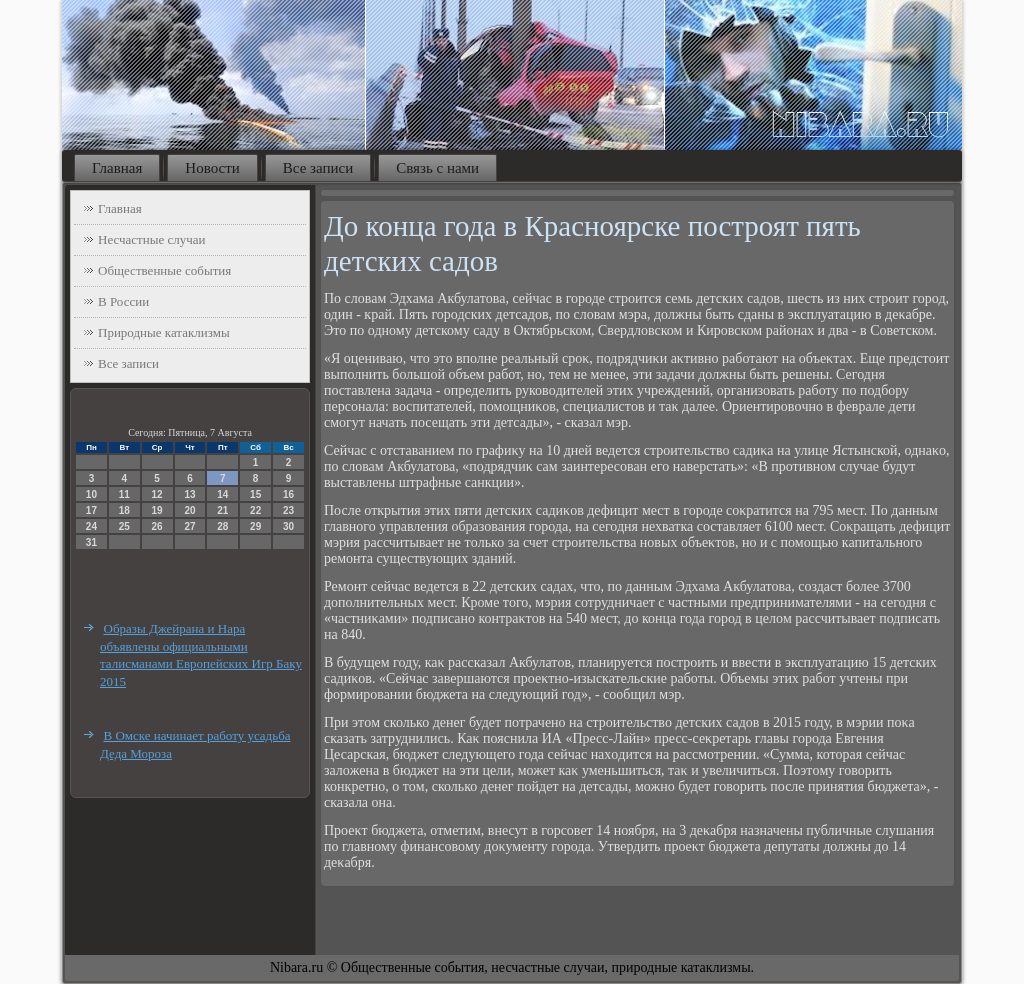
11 (124, 494)
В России (123, 301)
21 (222, 510)
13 (189, 494)
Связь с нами (437, 168)
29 (255, 526)
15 (255, 494)
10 (91, 494)
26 (157, 526)
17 (91, 510)
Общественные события (164, 270)
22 (255, 510)
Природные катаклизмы (164, 332)
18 (124, 510)
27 (189, 526)
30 (288, 526)
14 (222, 494)
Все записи (318, 168)
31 (91, 542)
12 (157, 494)
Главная (117, 168)
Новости (212, 168)
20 (189, 510)
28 (222, 526)
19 (157, 510)
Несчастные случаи (152, 239)
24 (91, 526)
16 (288, 494)
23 (288, 510)
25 (124, 526)
